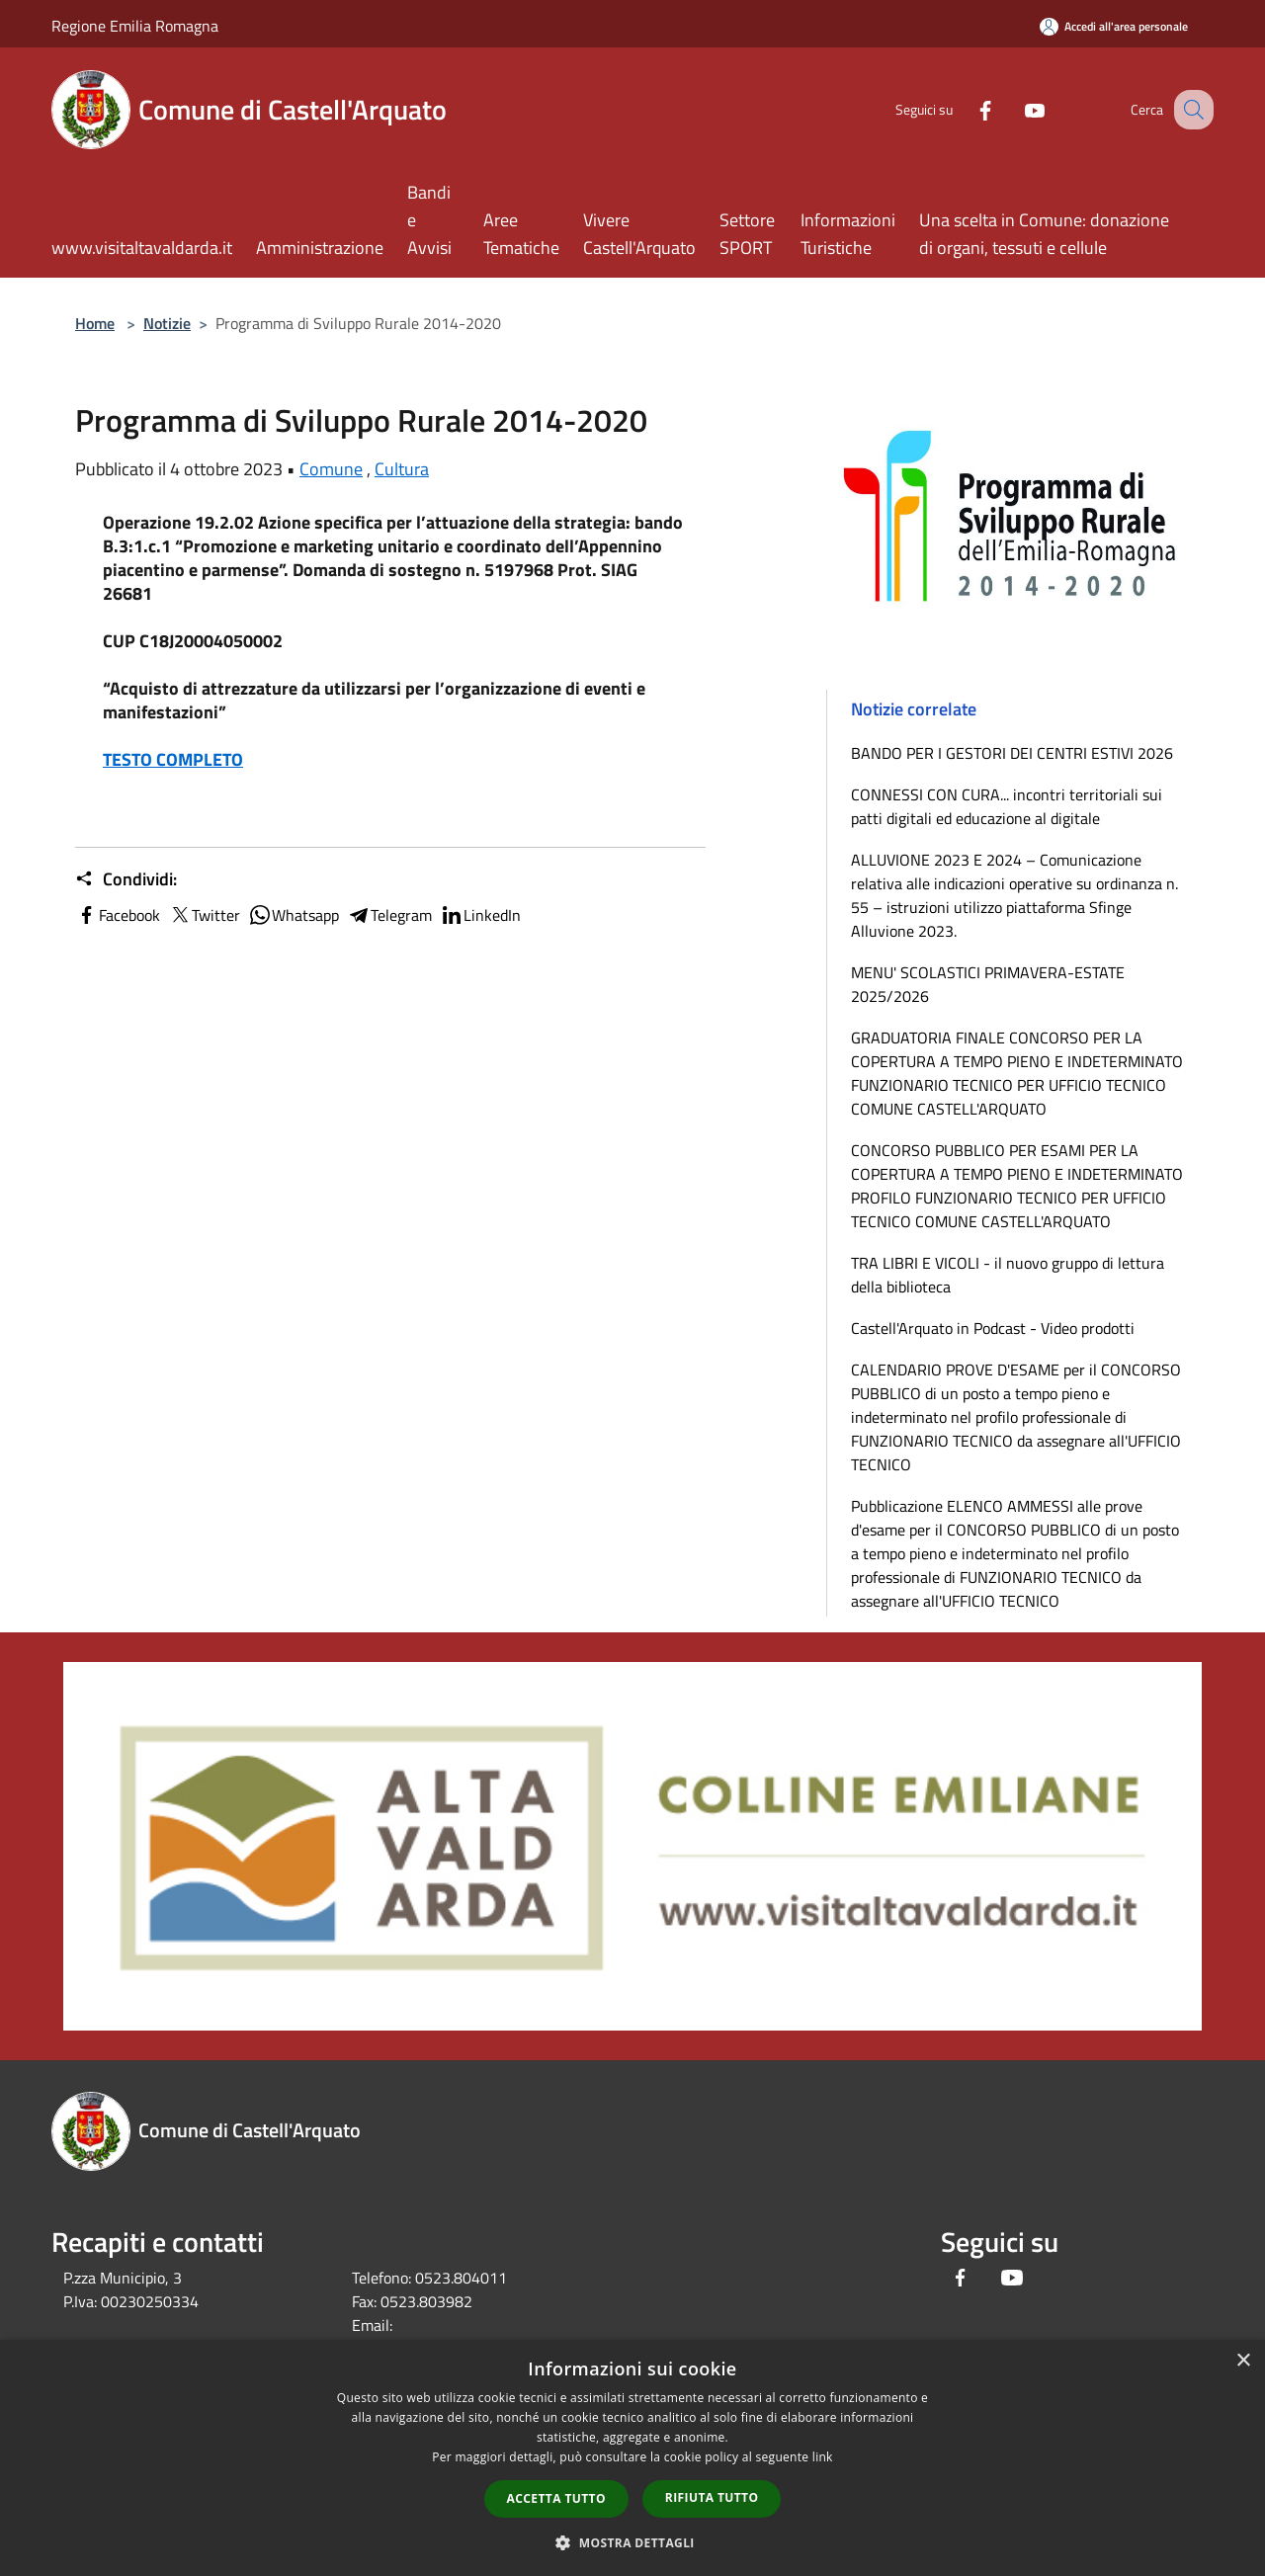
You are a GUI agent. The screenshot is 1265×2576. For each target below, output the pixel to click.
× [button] (1242, 2361)
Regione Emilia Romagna (134, 26)
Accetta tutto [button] (556, 2498)
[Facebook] (964, 109)
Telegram (389, 915)
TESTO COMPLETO (173, 759)
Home (95, 323)
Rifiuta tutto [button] (712, 2497)
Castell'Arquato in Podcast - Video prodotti (993, 1328)
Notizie (167, 323)
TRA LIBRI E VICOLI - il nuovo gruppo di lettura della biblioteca (1007, 1274)
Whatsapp (293, 915)
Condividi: (126, 879)
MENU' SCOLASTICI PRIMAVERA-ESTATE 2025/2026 (988, 984)
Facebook (117, 915)
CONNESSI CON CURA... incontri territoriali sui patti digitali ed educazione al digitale (1006, 806)
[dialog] (632, 2458)
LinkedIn (480, 915)
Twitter (204, 915)
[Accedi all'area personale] (1114, 26)
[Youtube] (1014, 109)
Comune (331, 469)
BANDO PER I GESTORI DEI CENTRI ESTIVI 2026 (1012, 753)
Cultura (402, 469)
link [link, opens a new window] (822, 2457)
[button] (632, 2542)
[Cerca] (1190, 109)
